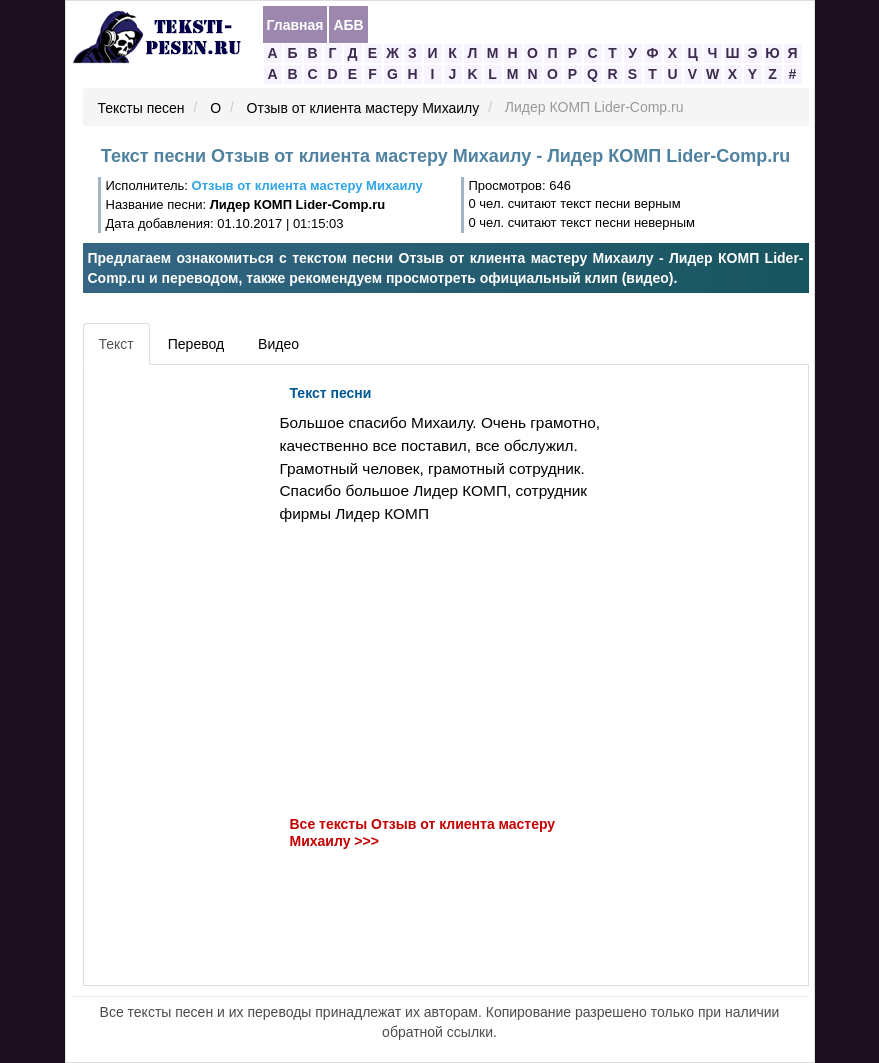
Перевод (196, 344)
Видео (278, 344)
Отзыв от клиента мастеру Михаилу (363, 108)
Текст (116, 344)
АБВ (348, 25)
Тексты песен (141, 108)
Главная (295, 25)
